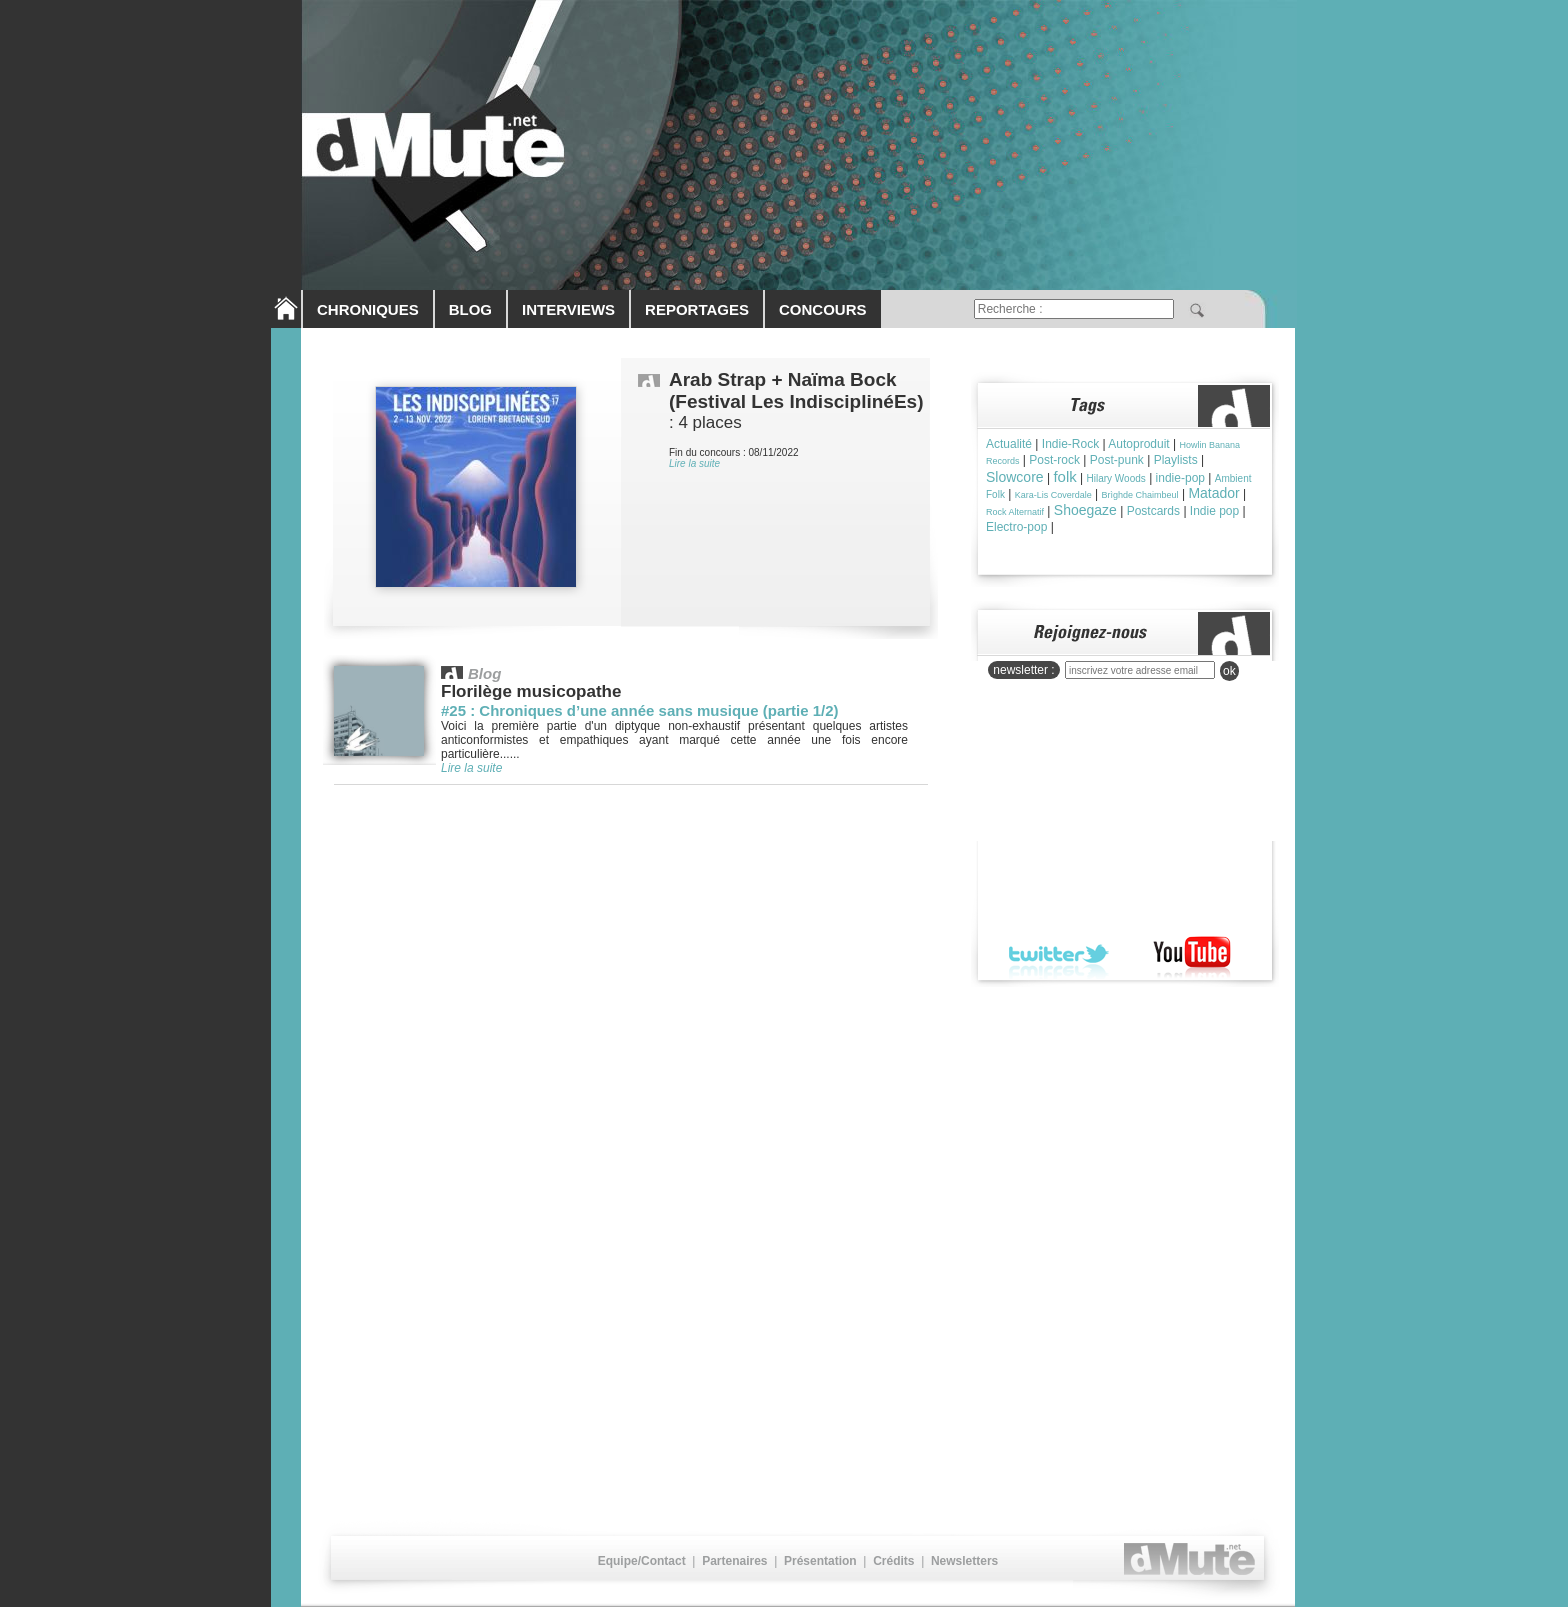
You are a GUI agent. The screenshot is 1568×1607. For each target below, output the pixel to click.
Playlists (1176, 460)
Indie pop (1214, 511)
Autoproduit (1138, 444)
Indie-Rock (1070, 444)
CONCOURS (823, 309)
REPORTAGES (697, 309)
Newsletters (964, 1561)
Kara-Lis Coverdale (1053, 495)
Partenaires (734, 1561)
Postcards (1153, 511)
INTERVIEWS (568, 309)
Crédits (893, 1561)
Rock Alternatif (1015, 512)
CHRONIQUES (368, 309)
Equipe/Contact (642, 1561)
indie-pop (1180, 478)
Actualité (1009, 444)
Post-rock (1054, 460)
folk (1064, 476)
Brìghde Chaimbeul (1140, 495)
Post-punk (1117, 460)
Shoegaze (1085, 510)
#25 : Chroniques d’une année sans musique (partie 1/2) (640, 710)
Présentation (820, 1561)
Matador (1213, 493)
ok (1229, 671)
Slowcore (1015, 477)
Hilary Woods (1116, 478)
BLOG (470, 309)
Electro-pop (1016, 527)
